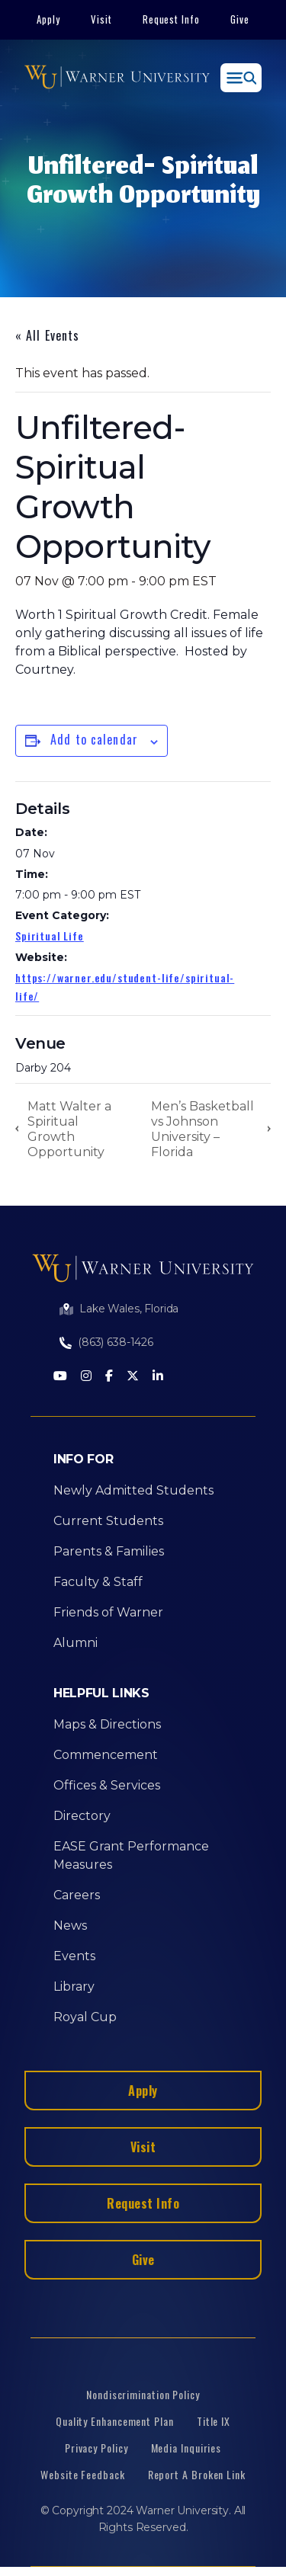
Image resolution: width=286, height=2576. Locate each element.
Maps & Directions (107, 1724)
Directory (82, 1816)
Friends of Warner (108, 1612)
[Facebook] (109, 1377)
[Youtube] (60, 1377)
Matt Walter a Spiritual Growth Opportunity (69, 1129)
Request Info (172, 19)
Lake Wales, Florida (128, 1308)
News (70, 1925)
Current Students (108, 1521)
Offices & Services (106, 1785)
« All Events (47, 335)
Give (239, 19)
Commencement (105, 1755)
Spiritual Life (49, 936)
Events (74, 1956)
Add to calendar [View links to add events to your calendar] (94, 739)
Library (74, 1986)
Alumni (75, 1643)
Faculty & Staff (98, 1582)
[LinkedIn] (158, 1377)
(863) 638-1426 (115, 1342)
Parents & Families (108, 1551)
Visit (101, 19)
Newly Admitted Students (133, 1490)
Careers (76, 1895)
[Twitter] (133, 1377)
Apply (48, 19)
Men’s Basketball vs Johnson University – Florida (202, 1129)
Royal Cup (85, 2017)
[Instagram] (86, 1377)
